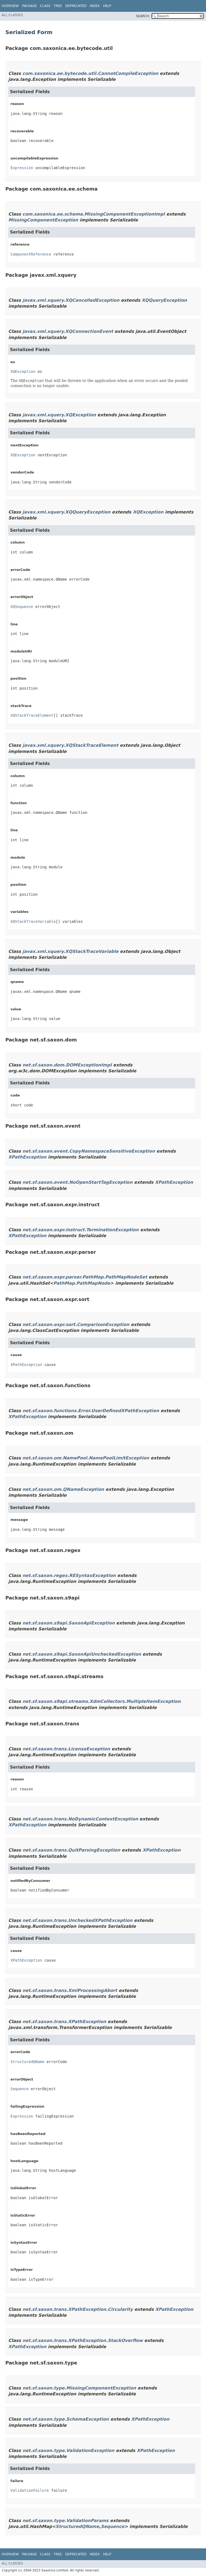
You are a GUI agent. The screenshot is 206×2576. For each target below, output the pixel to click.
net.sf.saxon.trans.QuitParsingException (71, 1850)
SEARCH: (143, 16)
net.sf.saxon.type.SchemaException (66, 2419)
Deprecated (76, 6)
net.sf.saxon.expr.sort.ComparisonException (76, 1324)
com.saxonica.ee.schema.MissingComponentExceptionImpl (94, 214)
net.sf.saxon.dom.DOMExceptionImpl (67, 1064)
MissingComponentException (43, 220)
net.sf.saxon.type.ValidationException (69, 2450)
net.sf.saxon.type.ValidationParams (66, 2520)
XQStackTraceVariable (33, 921)
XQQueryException (164, 300)
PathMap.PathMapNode (81, 1283)
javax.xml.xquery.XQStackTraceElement (70, 745)
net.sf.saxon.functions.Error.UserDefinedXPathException (91, 1410)
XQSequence (21, 606)
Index (95, 6)
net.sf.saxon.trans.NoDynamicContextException (80, 1818)
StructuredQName (27, 2062)
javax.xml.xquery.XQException (59, 414)
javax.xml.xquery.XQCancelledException (71, 300)
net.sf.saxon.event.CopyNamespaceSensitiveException (89, 1151)
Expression (21, 168)
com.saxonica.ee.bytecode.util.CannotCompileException (90, 73)
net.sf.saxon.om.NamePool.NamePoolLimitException (86, 1457)
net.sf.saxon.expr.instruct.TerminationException (81, 1229)
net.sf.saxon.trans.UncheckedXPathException (78, 1920)
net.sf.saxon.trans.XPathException (64, 2021)
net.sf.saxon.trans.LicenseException (66, 1748)
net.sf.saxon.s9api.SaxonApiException (69, 1623)
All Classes (12, 15)
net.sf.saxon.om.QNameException (63, 1489)
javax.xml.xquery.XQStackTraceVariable (71, 951)
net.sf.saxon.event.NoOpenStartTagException (78, 1182)
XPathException (27, 1157)
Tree (58, 6)
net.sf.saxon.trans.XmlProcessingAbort (70, 1990)
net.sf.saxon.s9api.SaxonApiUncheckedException (82, 1654)
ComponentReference (30, 254)
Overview (10, 6)
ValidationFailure (29, 2490)
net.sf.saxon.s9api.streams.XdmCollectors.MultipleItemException (102, 1701)
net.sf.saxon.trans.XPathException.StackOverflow (83, 2340)
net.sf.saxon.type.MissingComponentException (79, 2388)
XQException (22, 371)
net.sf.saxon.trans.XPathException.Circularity (78, 2309)
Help (107, 6)
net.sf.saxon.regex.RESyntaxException (69, 1575)
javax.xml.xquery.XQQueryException (67, 512)
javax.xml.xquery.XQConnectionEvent (68, 331)
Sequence (19, 2089)
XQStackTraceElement (31, 715)
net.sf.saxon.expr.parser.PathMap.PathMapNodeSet (85, 1277)
